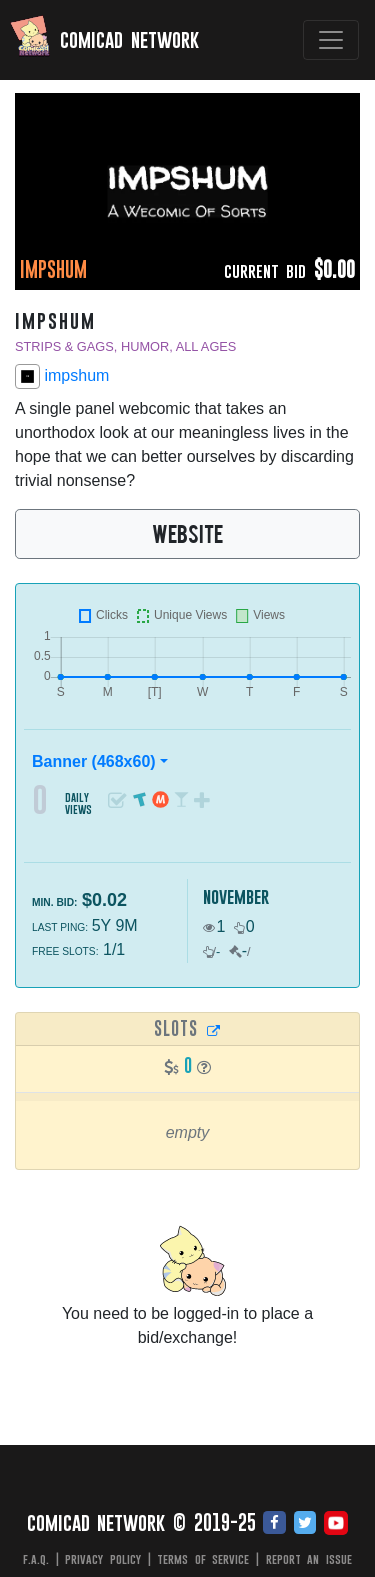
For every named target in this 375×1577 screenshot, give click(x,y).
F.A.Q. (36, 1559)
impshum (62, 376)
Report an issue (309, 1559)
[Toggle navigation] (331, 40)
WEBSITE (187, 533)
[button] (204, 1067)
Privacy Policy (103, 1559)
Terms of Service (203, 1559)
